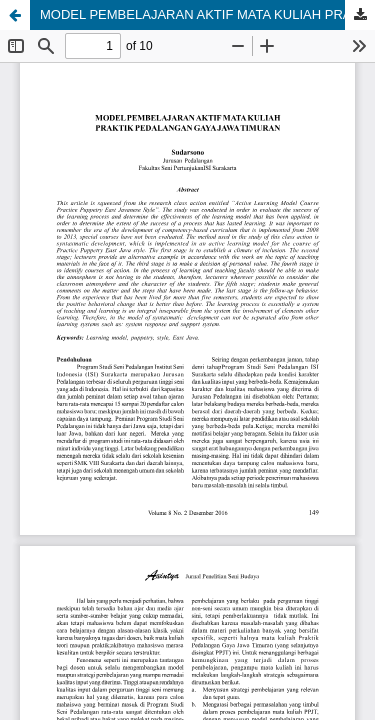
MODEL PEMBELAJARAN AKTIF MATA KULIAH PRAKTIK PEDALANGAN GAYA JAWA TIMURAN (207, 14)
